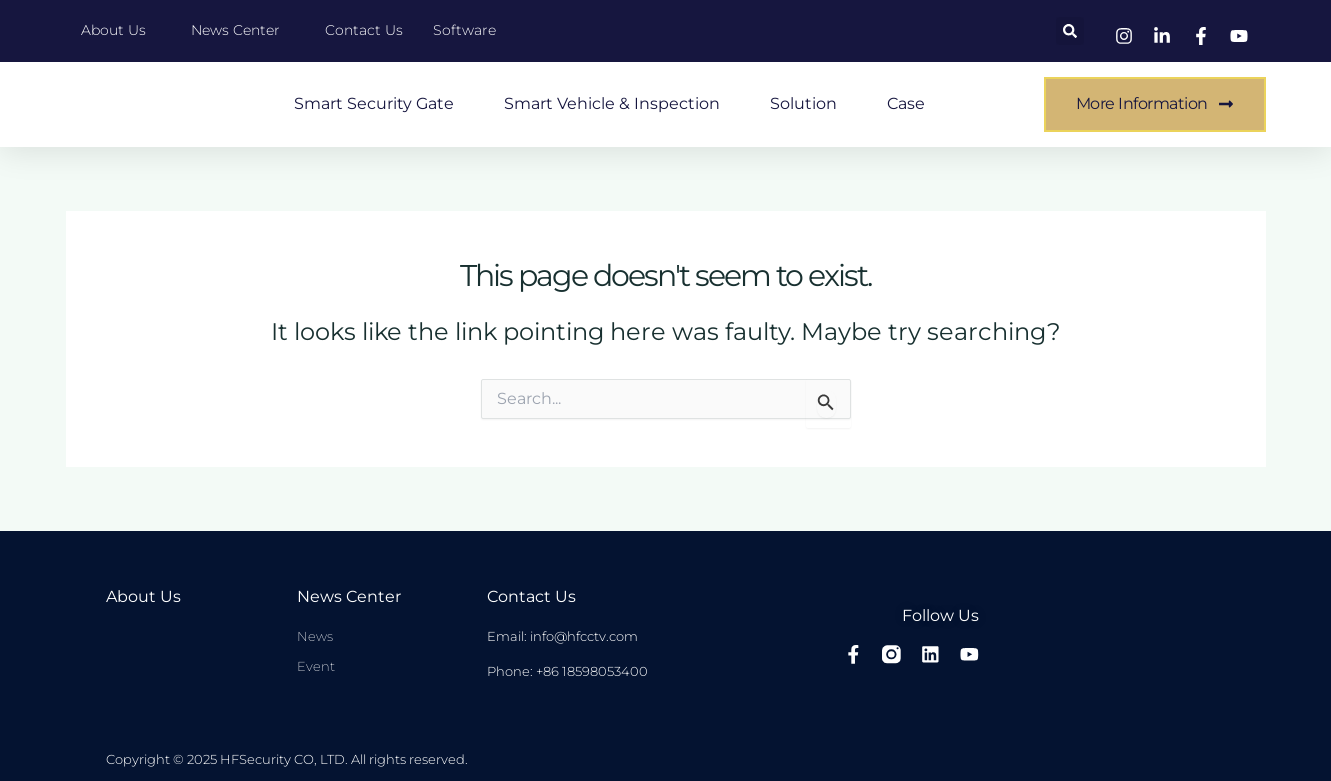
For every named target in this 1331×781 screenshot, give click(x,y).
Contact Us (531, 596)
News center (349, 596)
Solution (803, 103)
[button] (1070, 31)
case (906, 103)
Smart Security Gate (374, 103)
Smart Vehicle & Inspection (612, 103)
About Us (143, 596)
